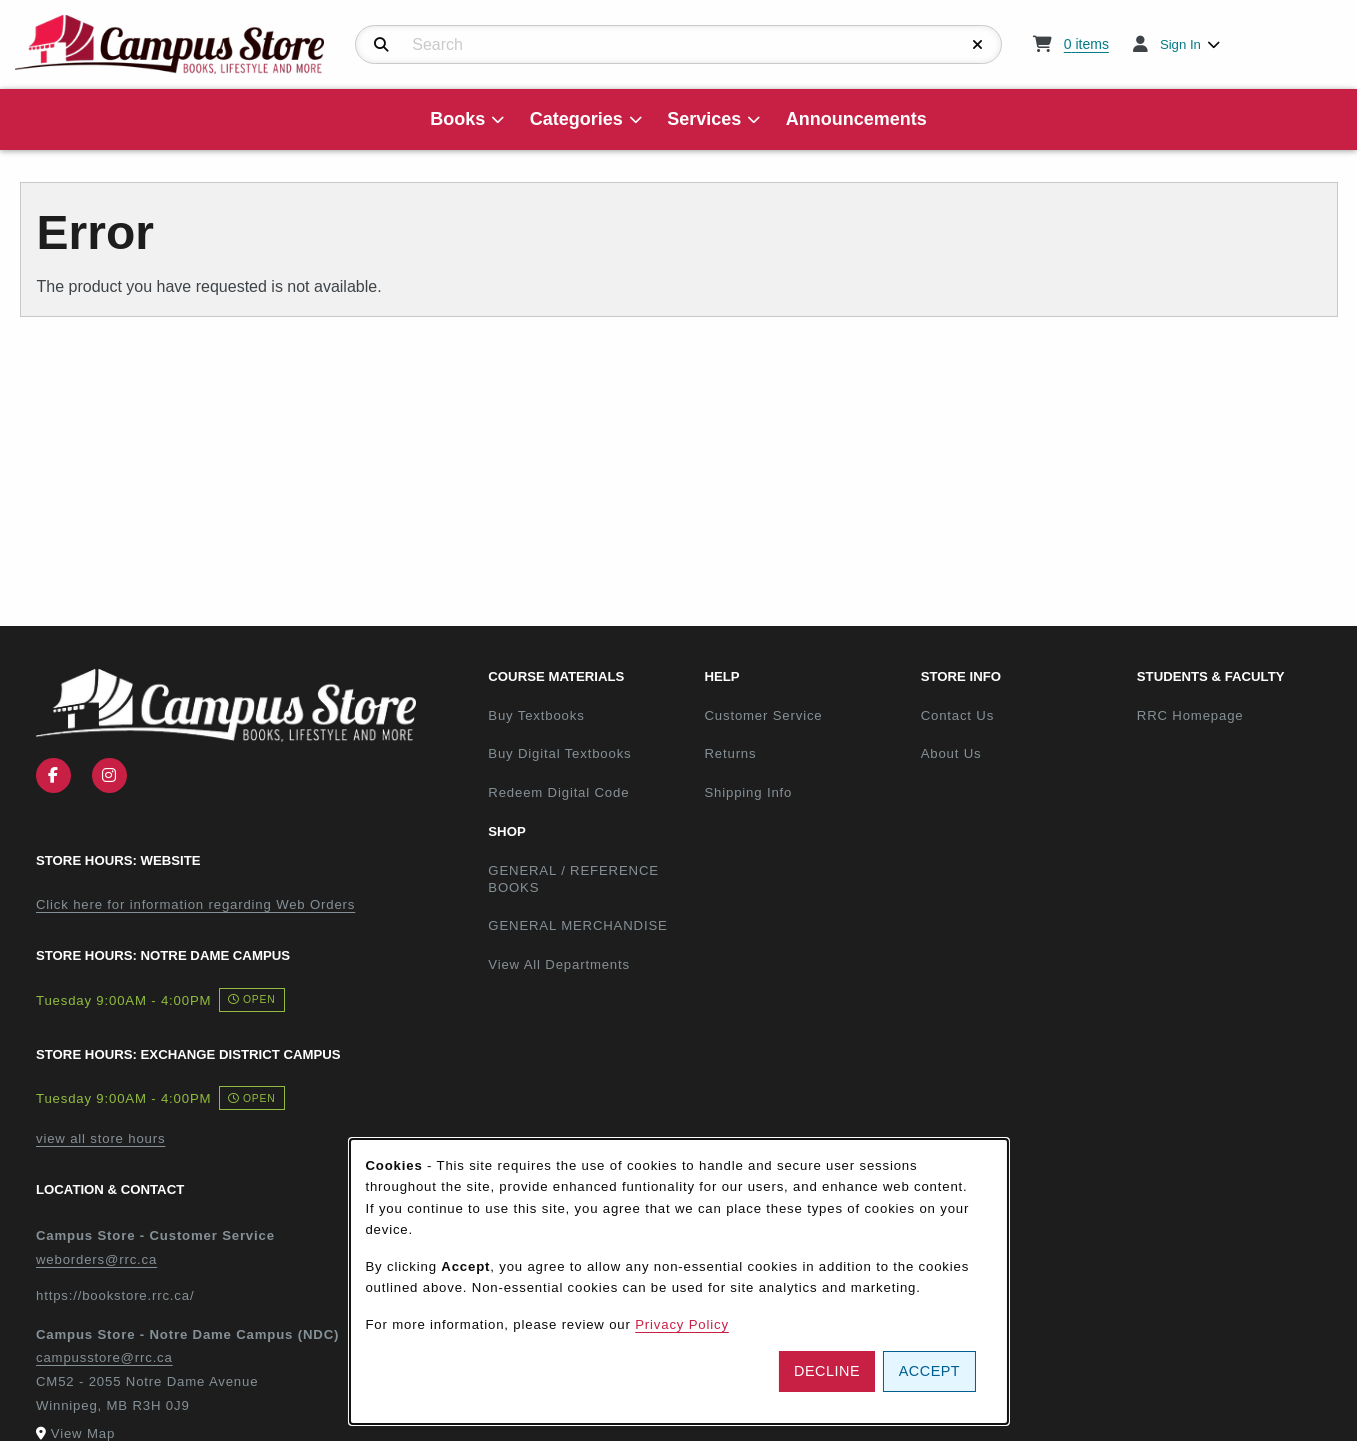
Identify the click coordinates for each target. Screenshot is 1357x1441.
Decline (827, 1371)
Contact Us (957, 715)
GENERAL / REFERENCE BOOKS (573, 879)
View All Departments (559, 964)
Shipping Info (748, 792)
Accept (929, 1371)
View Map (83, 1433)
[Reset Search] (978, 45)
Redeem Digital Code (558, 792)
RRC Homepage (1237, 715)
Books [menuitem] (457, 119)
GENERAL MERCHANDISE (577, 925)
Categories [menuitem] (576, 119)
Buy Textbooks (536, 715)
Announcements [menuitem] (856, 119)
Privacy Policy (682, 1324)
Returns (730, 753)
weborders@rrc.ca (96, 1259)
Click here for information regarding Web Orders (195, 904)
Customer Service (763, 715)
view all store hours (100, 1138)
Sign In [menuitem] (1180, 44)
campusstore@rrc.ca (104, 1357)
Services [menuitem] (704, 119)
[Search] (381, 45)
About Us (951, 753)
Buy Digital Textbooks (559, 753)
